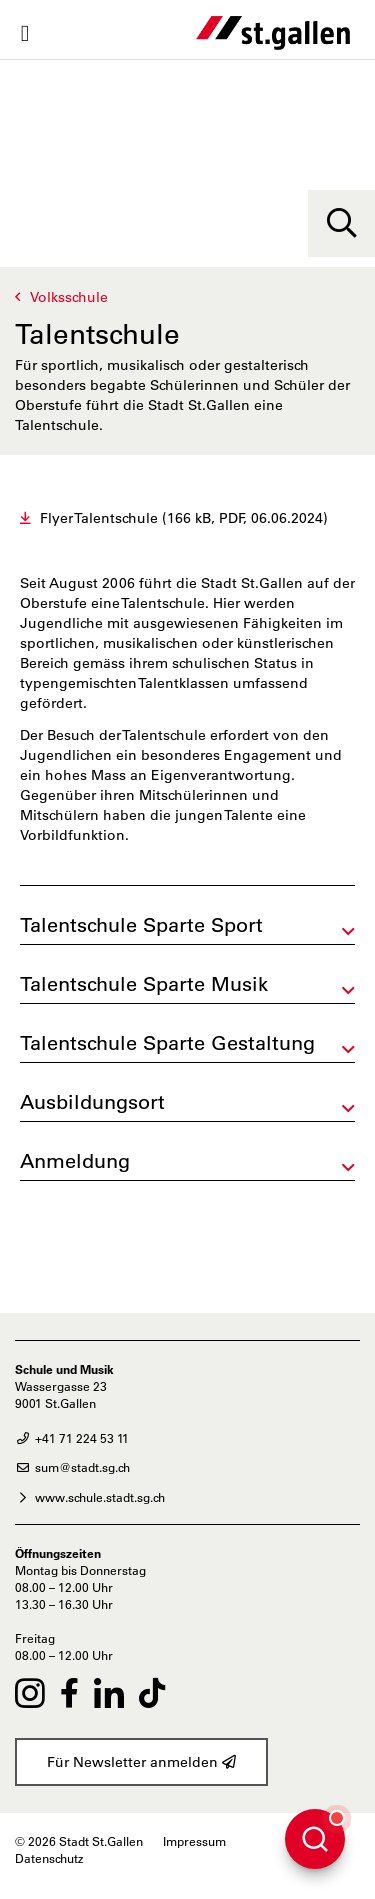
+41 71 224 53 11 (72, 1438)
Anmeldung (75, 1161)
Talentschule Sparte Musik (144, 984)
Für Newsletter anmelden (141, 1762)
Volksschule (69, 297)
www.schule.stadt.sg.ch (90, 1497)
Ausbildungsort (92, 1102)
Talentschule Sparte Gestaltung (167, 1043)
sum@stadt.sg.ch (72, 1467)
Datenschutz (49, 1858)
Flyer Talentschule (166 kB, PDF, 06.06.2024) (184, 518)
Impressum (194, 1841)
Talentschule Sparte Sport (141, 925)
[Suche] (341, 223)
